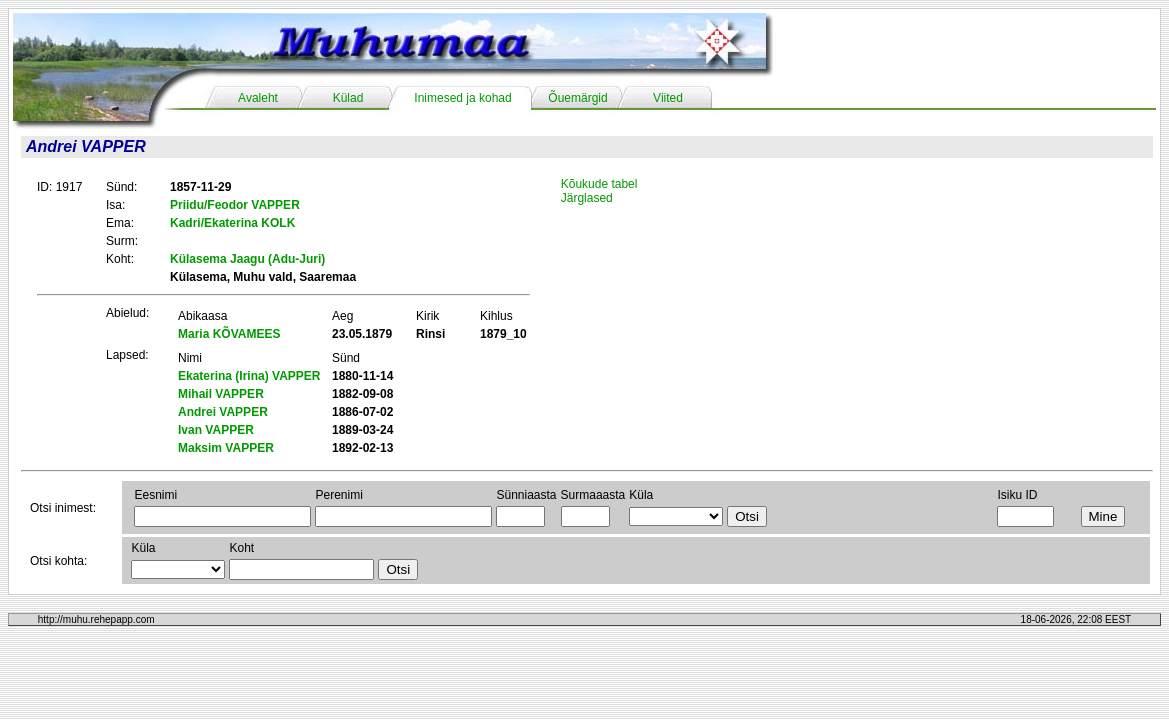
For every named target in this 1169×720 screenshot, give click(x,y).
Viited (668, 98)
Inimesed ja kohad (462, 98)
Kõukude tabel (599, 184)
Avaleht (258, 98)
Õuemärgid (577, 98)
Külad (348, 98)
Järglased (587, 198)
